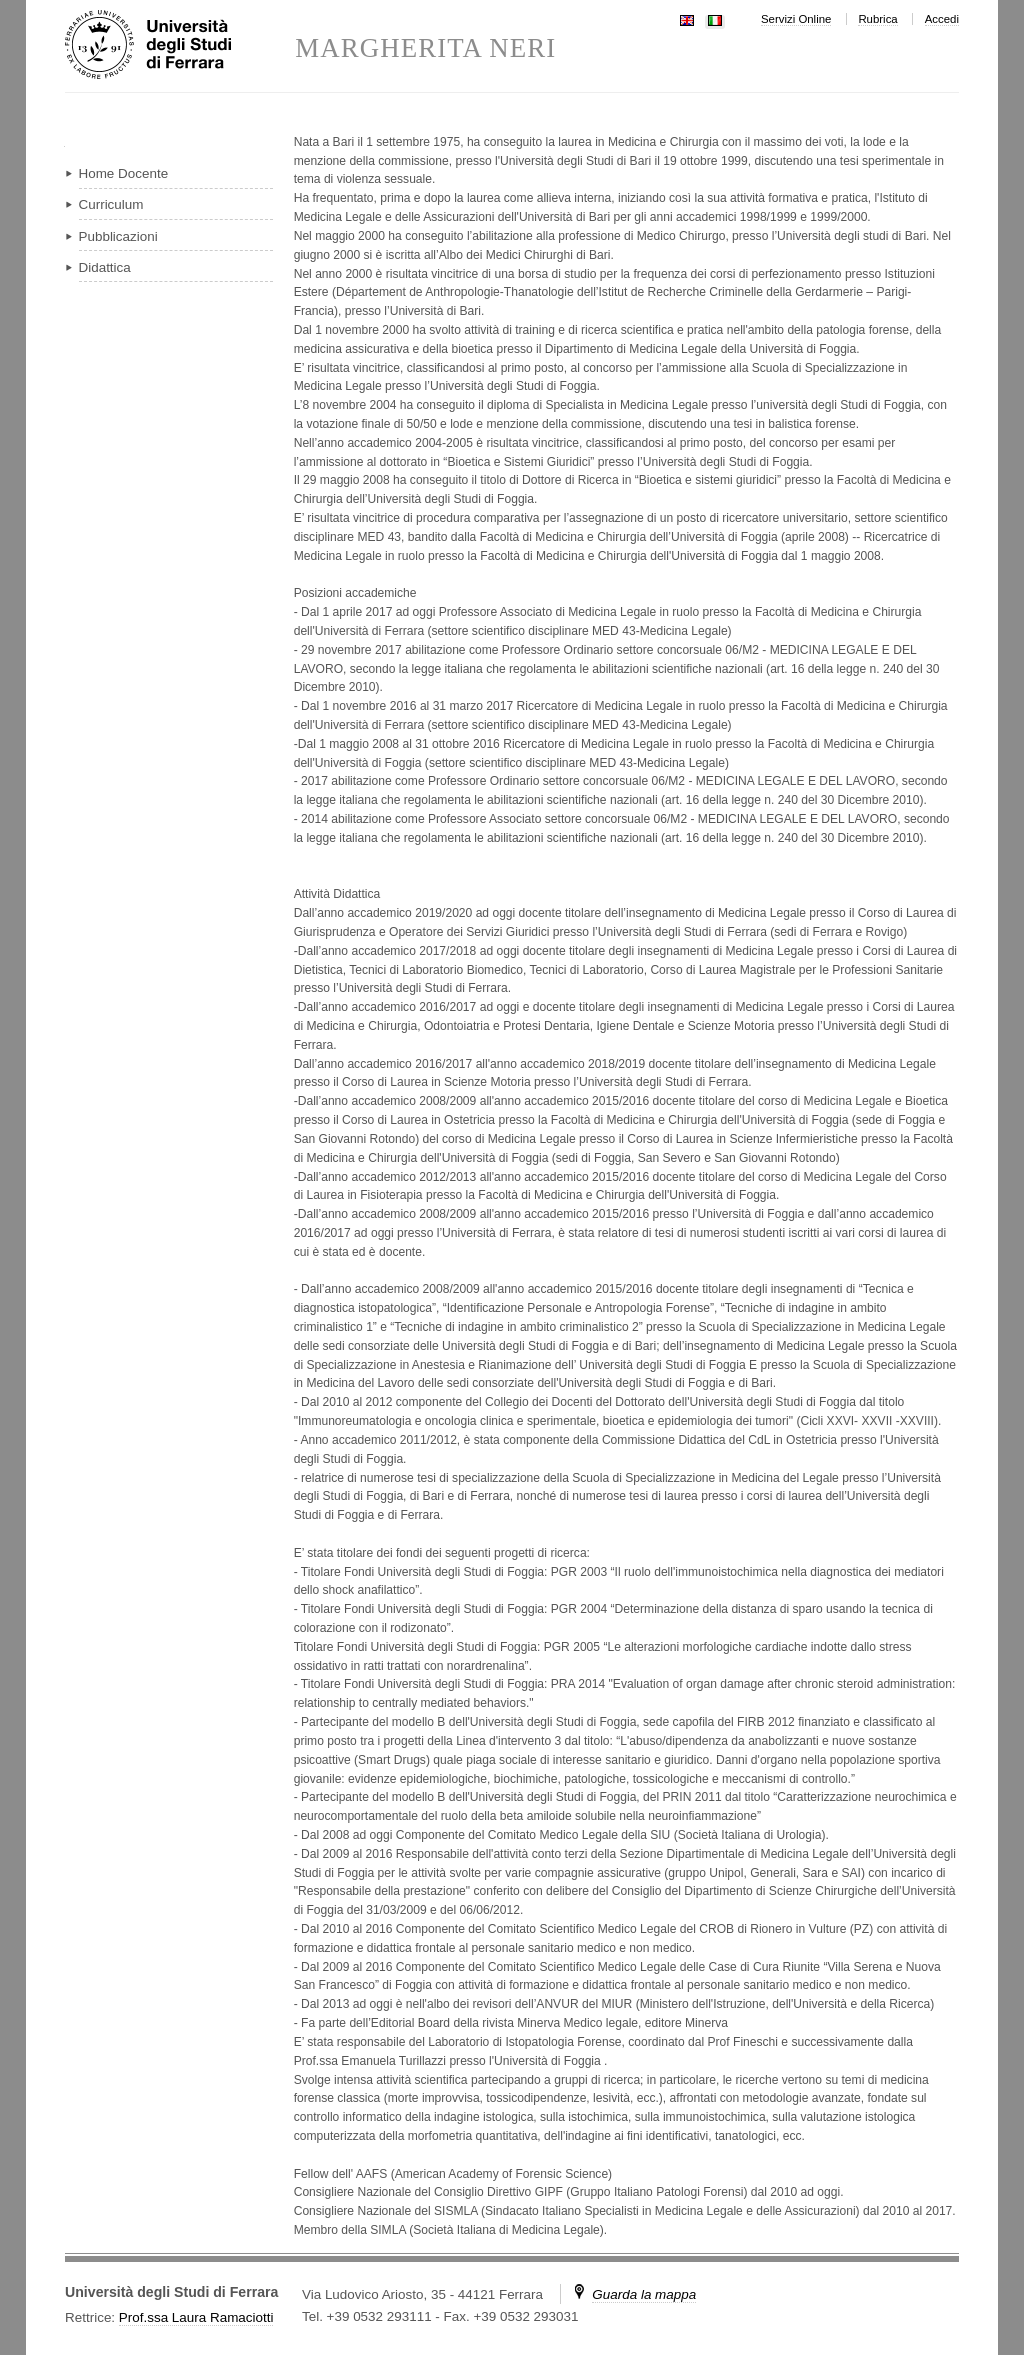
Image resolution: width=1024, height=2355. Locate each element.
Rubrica (877, 19)
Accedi (942, 19)
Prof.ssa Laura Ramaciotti (196, 2317)
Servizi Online (796, 19)
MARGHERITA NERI (425, 48)
